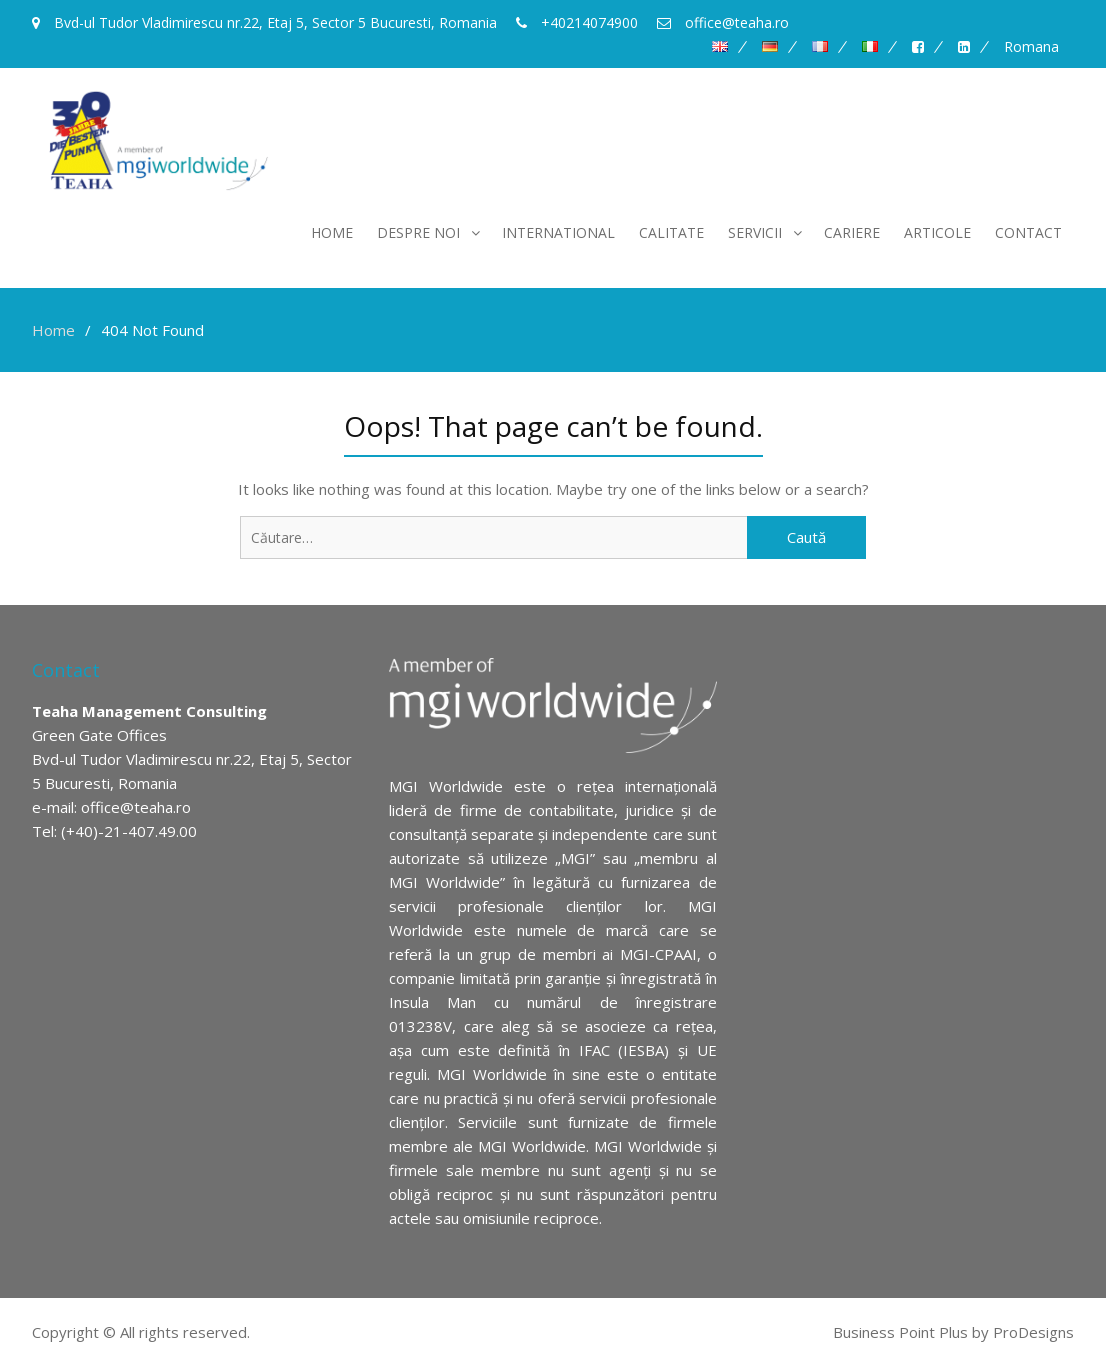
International (558, 232)
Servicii (755, 232)
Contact (1028, 232)
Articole (937, 232)
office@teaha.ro (136, 807)
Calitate (671, 232)
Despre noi (418, 232)
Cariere (852, 232)
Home (332, 232)
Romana (1031, 47)
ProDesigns (1033, 1332)
